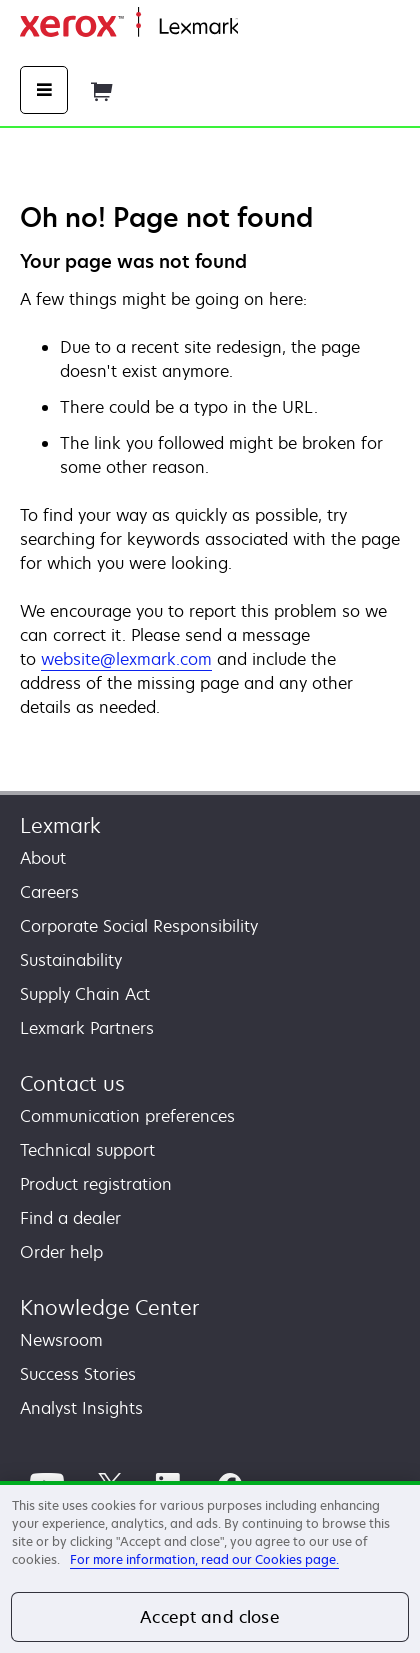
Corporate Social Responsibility (139, 926)
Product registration (96, 1184)
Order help (61, 1252)
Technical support (87, 1150)
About (43, 858)
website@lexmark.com (126, 659)
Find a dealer (70, 1218)
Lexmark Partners (87, 1028)
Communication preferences (127, 1116)
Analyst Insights (81, 1408)
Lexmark (60, 825)
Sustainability (71, 960)
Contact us (72, 1083)
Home (258, 27)
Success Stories (78, 1374)
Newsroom (61, 1340)
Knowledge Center (109, 1307)
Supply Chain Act (85, 994)
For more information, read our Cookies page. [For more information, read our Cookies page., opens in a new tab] (204, 1559)
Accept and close (210, 1617)
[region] (210, 1567)
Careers (49, 892)
